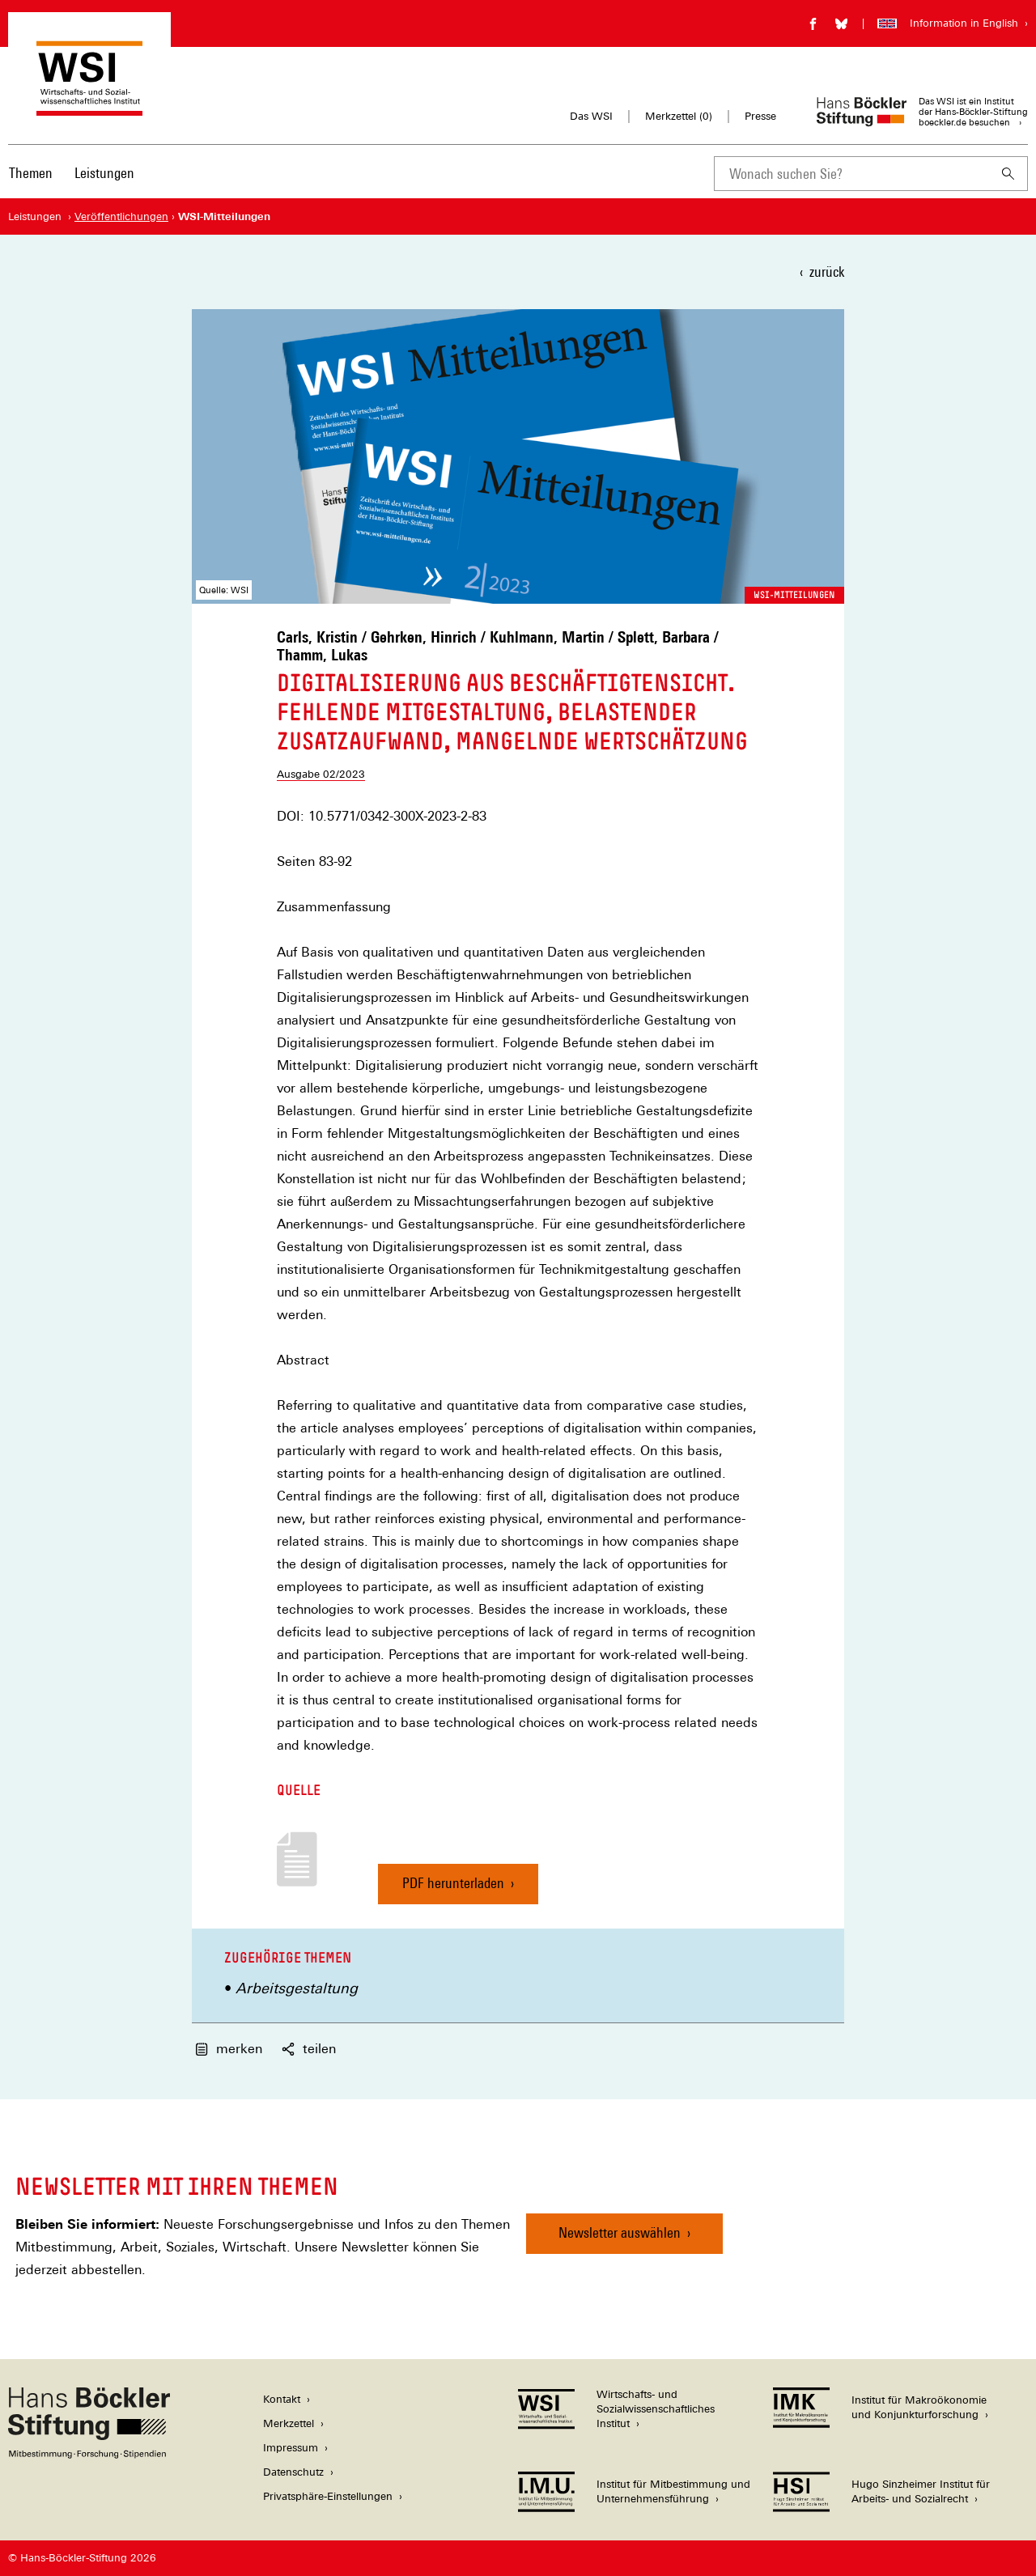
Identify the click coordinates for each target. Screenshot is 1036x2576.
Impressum (290, 2448)
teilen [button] (309, 2048)
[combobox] (851, 173)
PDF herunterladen (453, 1889)
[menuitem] (30, 183)
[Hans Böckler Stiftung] (89, 2454)
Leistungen (104, 172)
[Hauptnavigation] (71, 173)
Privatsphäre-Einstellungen (328, 2496)
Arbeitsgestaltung (297, 1988)
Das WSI (591, 116)
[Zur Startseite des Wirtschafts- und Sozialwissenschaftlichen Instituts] (89, 108)
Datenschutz (293, 2472)
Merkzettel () (678, 116)
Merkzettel (288, 2423)
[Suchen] (1008, 173)
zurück (826, 271)
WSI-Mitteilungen (794, 595)
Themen (31, 172)
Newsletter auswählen (619, 2232)
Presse (760, 116)
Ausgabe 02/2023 (321, 774)
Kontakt (281, 2399)
